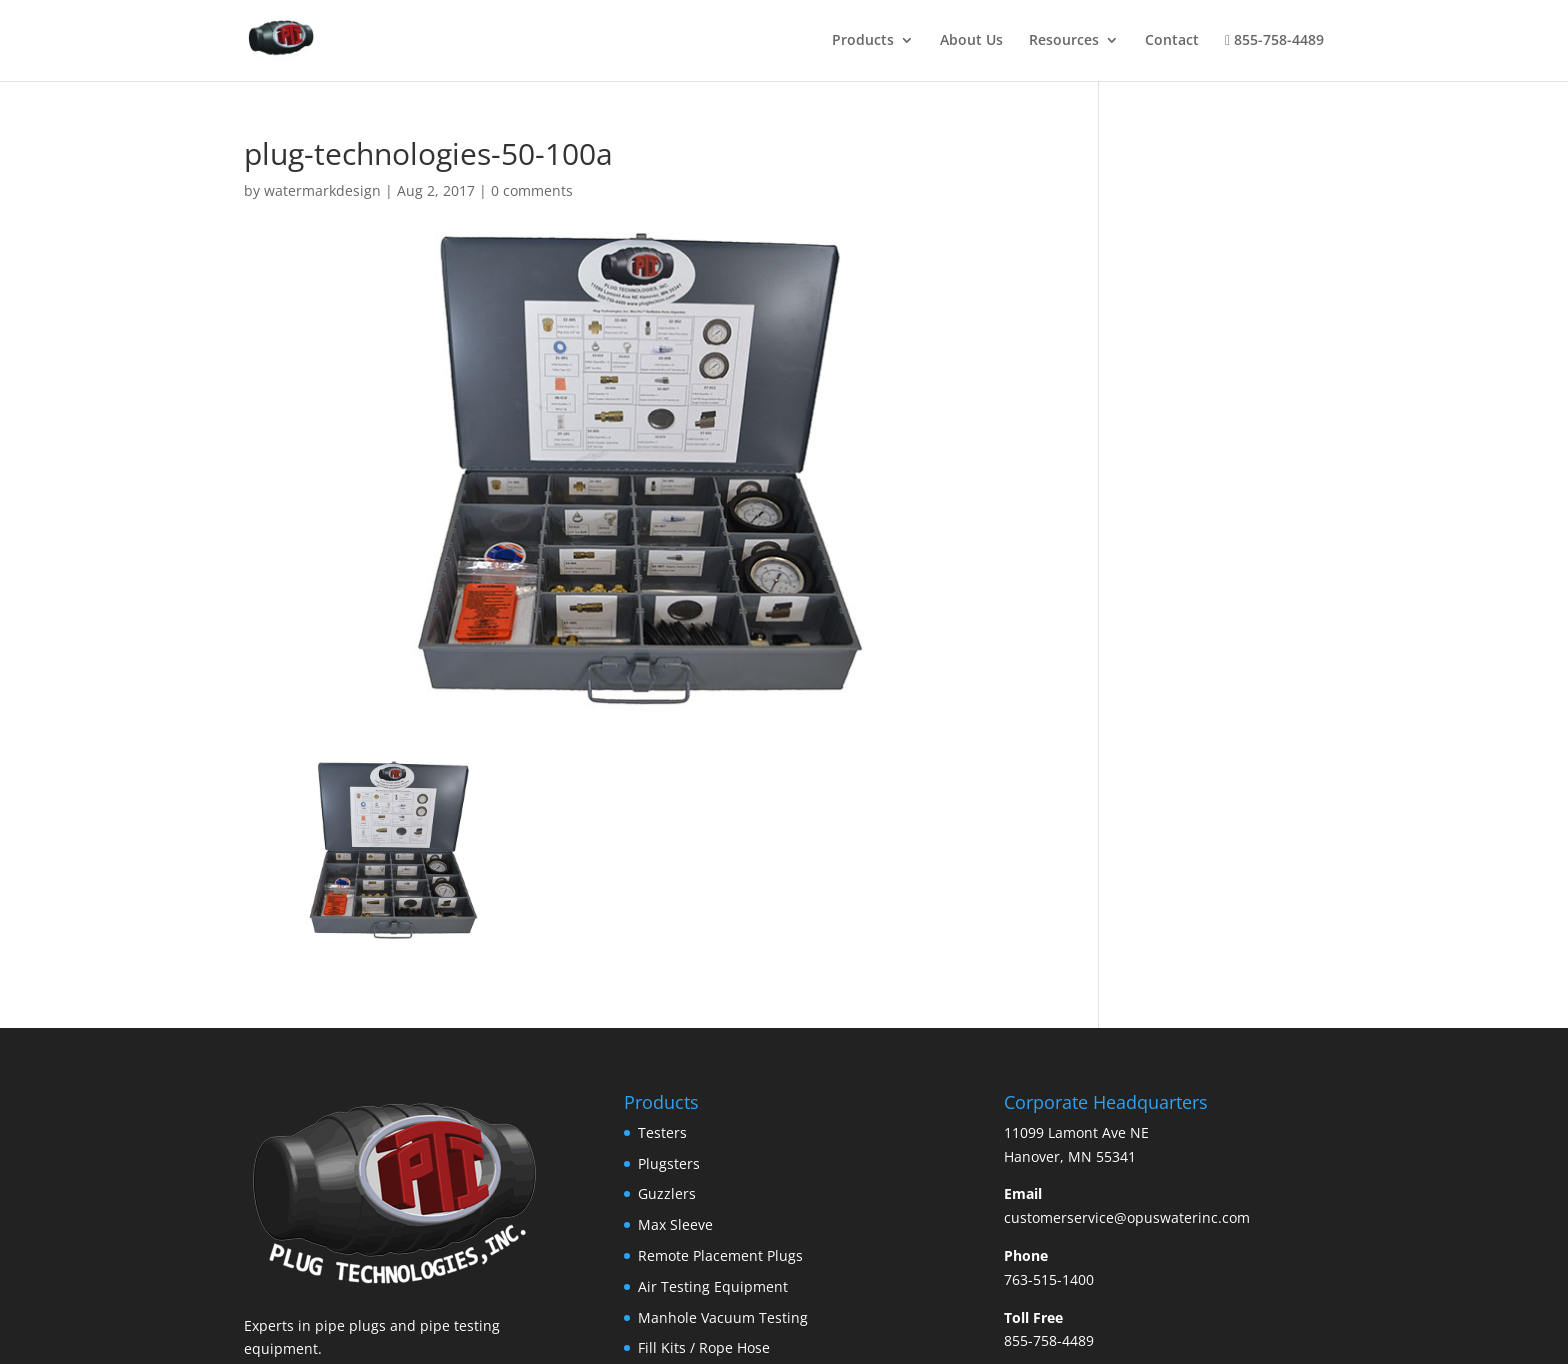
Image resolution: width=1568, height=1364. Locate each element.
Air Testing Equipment (713, 1286)
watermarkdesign (322, 190)
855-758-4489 (1274, 41)
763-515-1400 (1049, 1279)
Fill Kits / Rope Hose (704, 1347)
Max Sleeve (675, 1224)
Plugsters (669, 1163)
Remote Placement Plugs (720, 1255)
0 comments (532, 190)
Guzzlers (667, 1193)
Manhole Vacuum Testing (723, 1317)
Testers (662, 1132)
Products (863, 41)
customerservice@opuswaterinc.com (1127, 1217)
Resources (1064, 41)
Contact (1172, 41)
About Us (971, 41)
